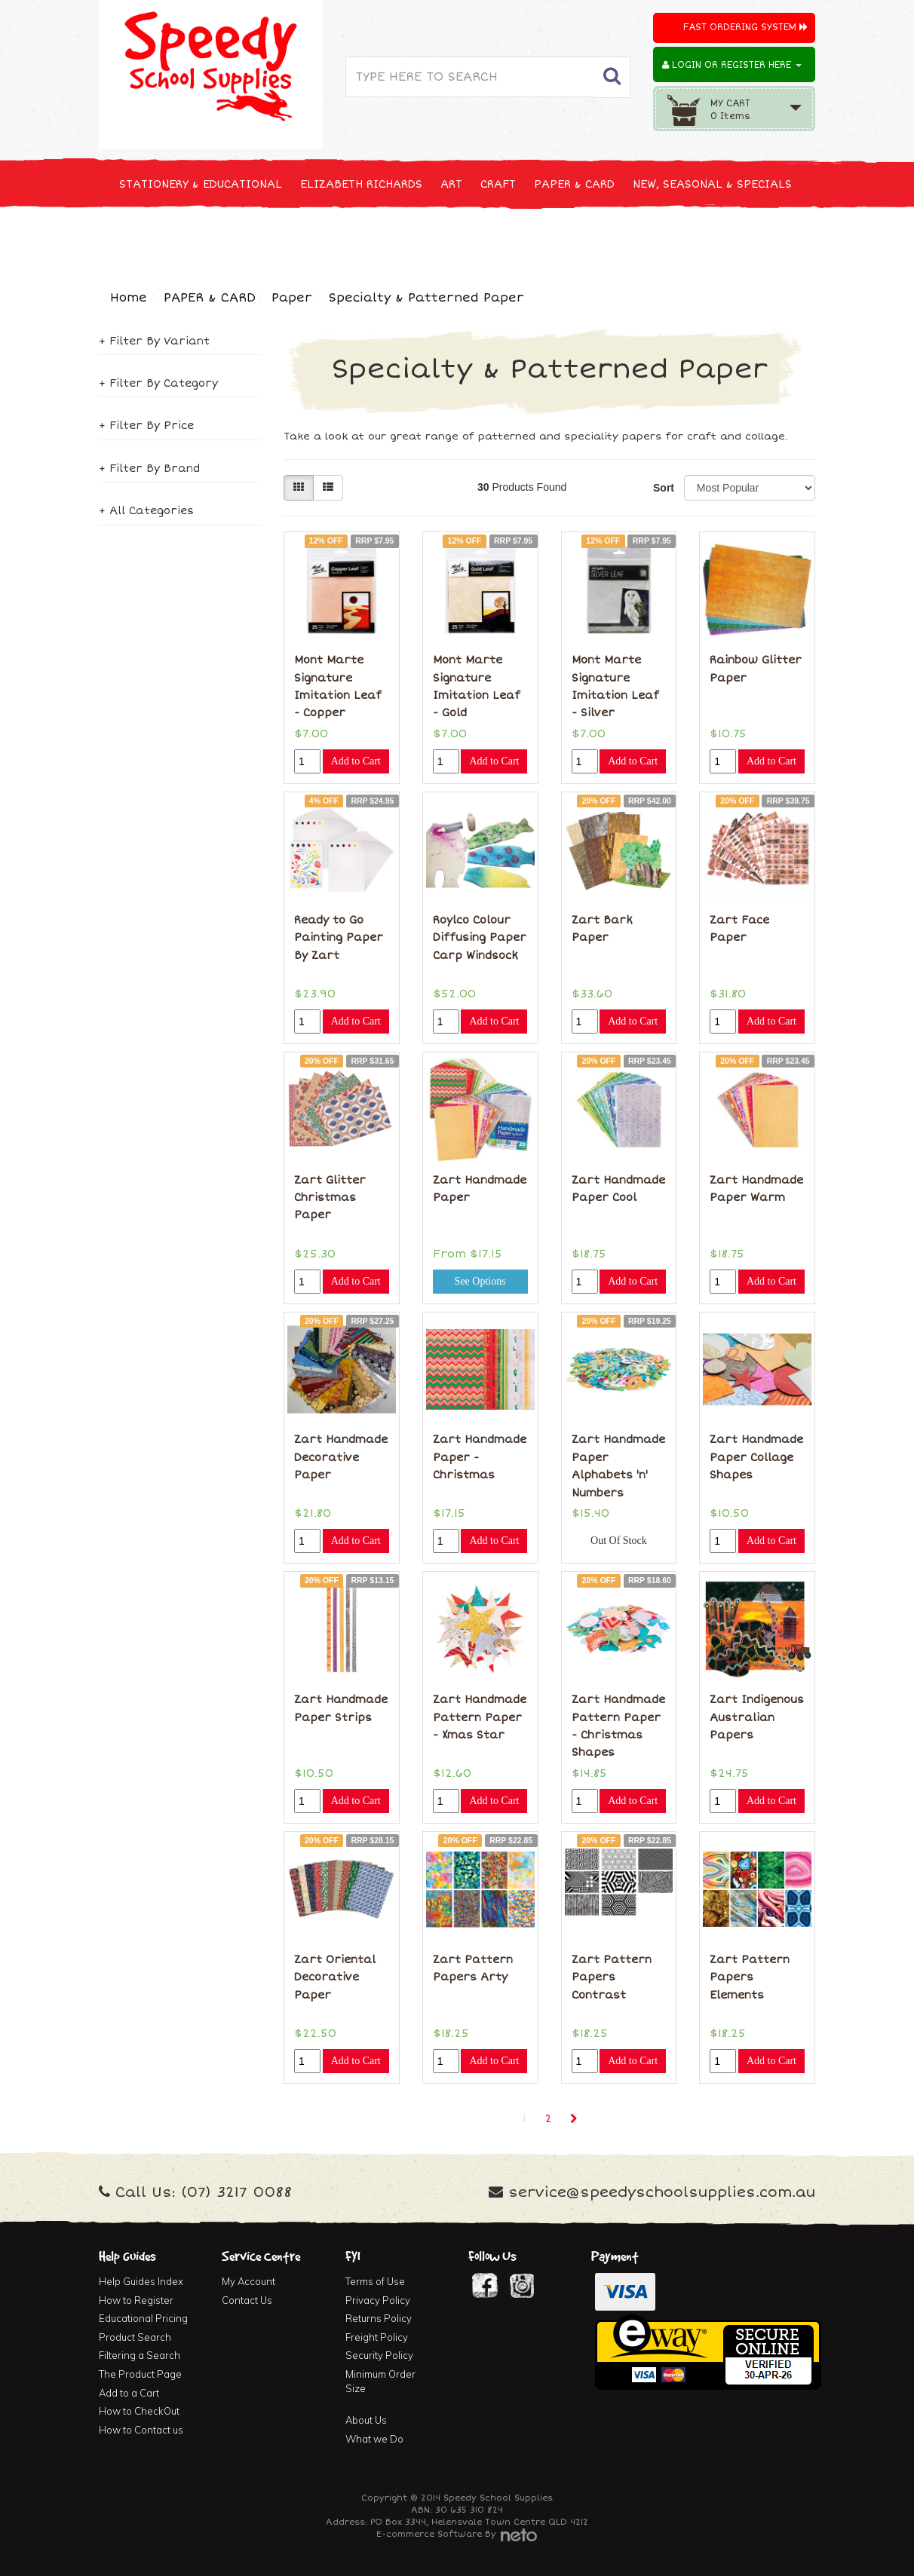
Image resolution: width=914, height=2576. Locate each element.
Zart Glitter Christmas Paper (330, 1198)
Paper (291, 297)
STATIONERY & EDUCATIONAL (200, 184)
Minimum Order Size (380, 2381)
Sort (663, 488)
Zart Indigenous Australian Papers (757, 1717)
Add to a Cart (129, 2393)
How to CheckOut (139, 2411)
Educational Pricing (143, 2318)
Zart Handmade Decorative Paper (341, 1457)
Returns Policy (378, 2318)
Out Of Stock (618, 1540)
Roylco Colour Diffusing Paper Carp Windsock (479, 938)
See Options (480, 1281)
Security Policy (379, 2355)
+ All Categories (146, 510)
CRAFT (498, 184)
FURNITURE (575, 240)
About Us (366, 2420)
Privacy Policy (377, 2300)
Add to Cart (356, 761)
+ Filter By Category (158, 383)
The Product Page (140, 2374)
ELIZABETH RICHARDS (361, 184)
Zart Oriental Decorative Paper (335, 1977)
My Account (248, 2281)
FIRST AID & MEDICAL (466, 240)
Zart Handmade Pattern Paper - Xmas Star (479, 1717)
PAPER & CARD (574, 184)
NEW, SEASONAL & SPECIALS (712, 184)
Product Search (135, 2337)
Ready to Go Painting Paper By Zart (338, 938)
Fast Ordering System (745, 27)
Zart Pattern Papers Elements (750, 1977)
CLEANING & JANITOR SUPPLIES (298, 240)
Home (128, 297)
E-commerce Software (429, 2534)
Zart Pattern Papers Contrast (612, 1977)
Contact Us (247, 2300)
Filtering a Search (139, 2355)
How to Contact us (141, 2430)
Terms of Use (375, 2281)
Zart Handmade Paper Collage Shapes (756, 1457)
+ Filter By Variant (154, 341)
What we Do (374, 2439)
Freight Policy (376, 2337)
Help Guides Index (141, 2281)
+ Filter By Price (146, 425)
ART (451, 184)
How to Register (136, 2300)
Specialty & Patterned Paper (426, 297)
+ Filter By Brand (149, 468)
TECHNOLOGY (155, 240)
